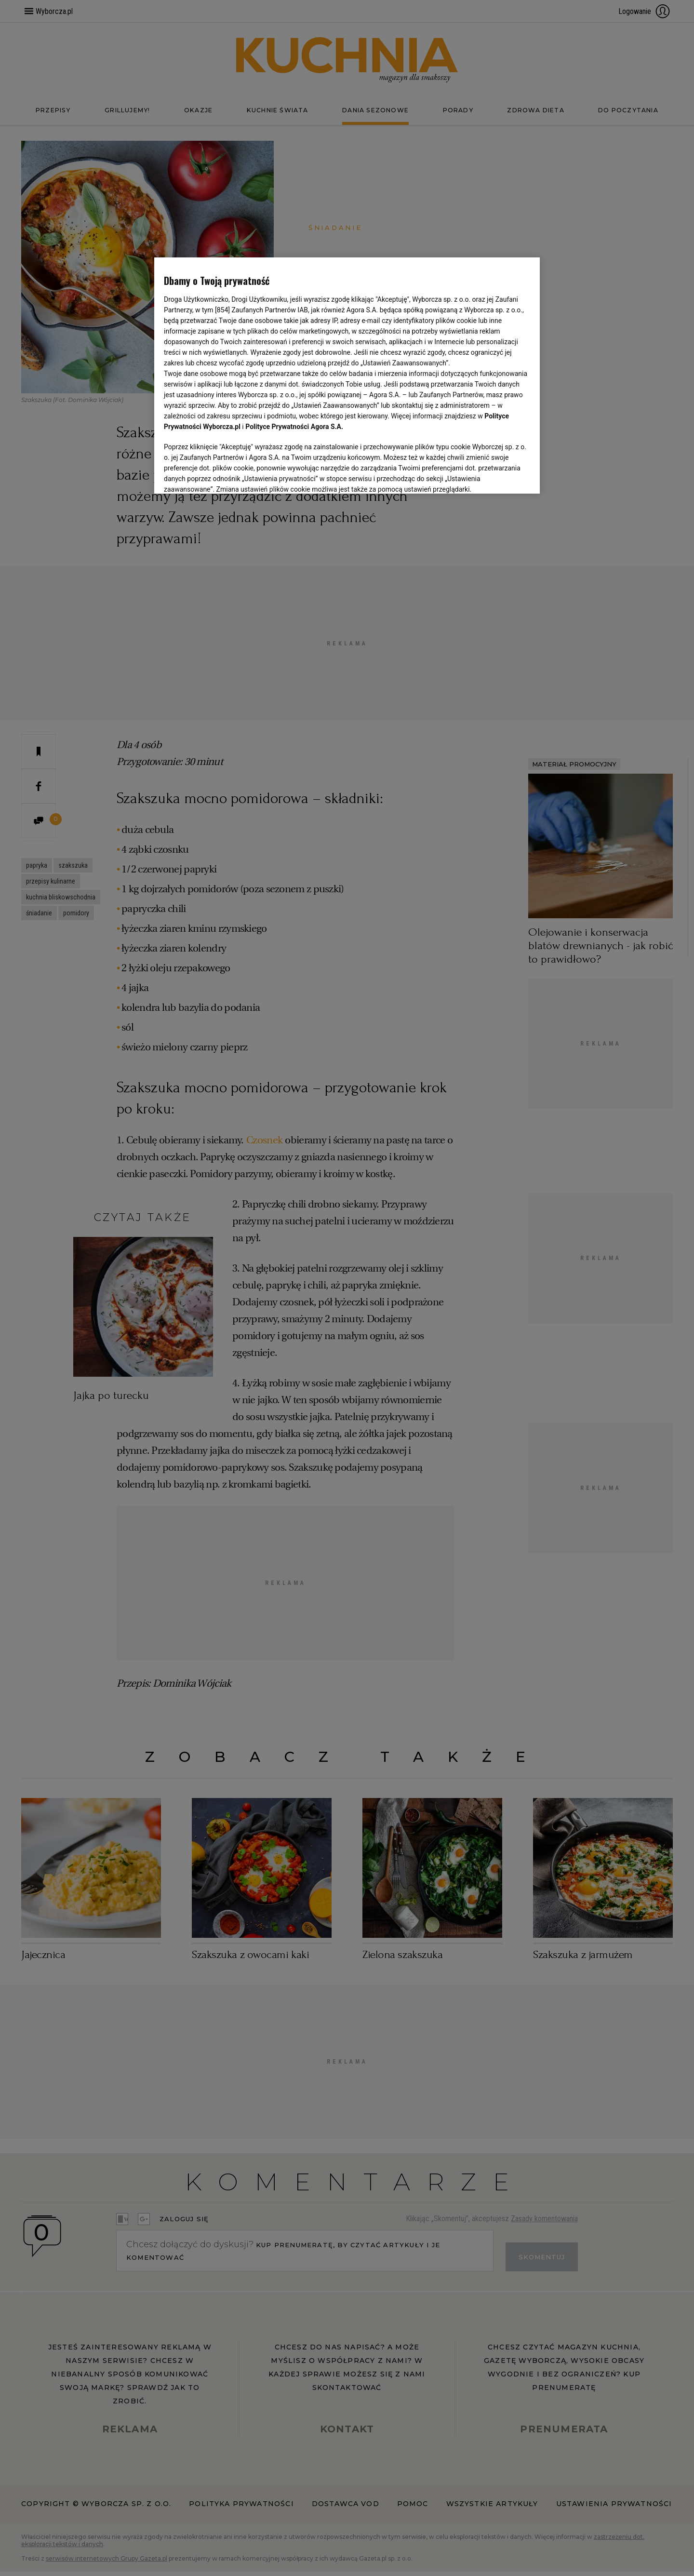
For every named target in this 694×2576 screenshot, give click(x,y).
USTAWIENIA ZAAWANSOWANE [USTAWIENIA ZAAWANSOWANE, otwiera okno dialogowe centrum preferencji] (227, 474)
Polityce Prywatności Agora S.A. (294, 426)
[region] (347, 374)
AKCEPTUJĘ (498, 475)
